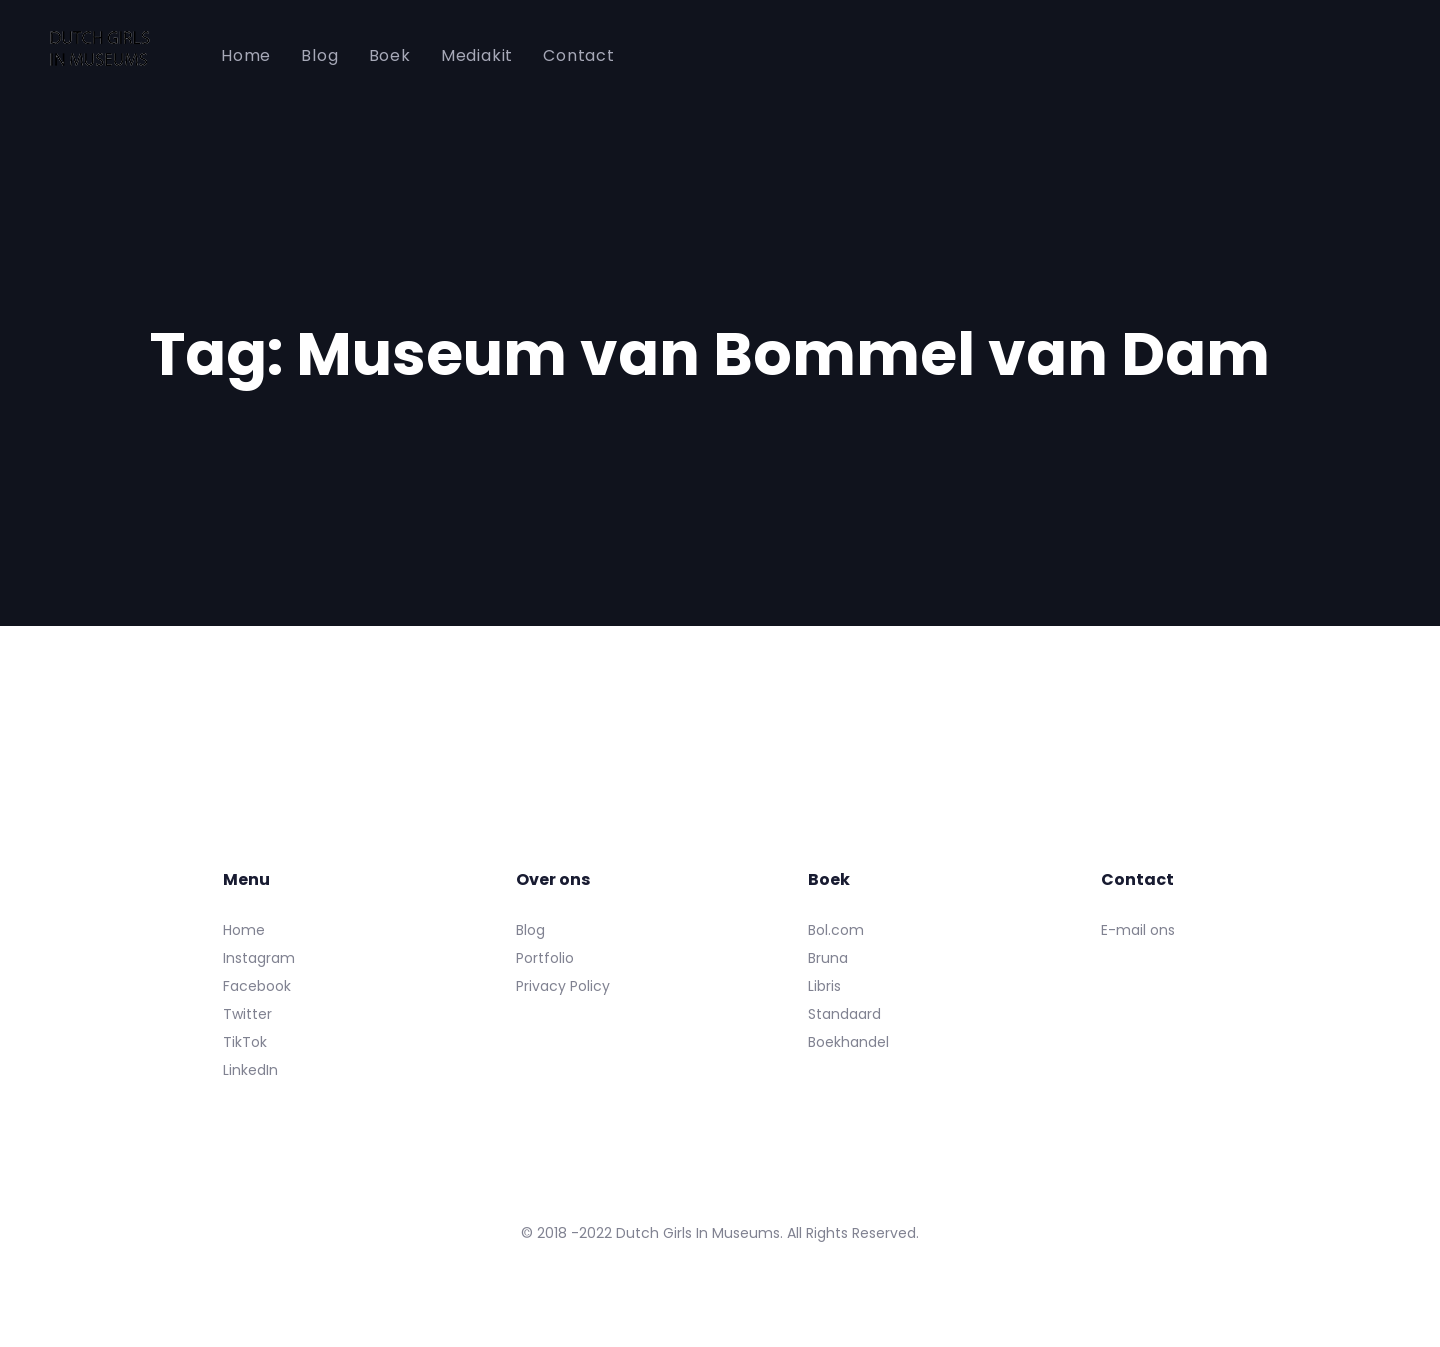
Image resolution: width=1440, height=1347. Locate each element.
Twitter (247, 1014)
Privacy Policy (563, 986)
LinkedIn (250, 1070)
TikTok (245, 1042)
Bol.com (836, 930)
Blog (530, 930)
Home (244, 930)
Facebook (257, 986)
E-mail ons (1138, 930)
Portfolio (545, 958)
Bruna (828, 958)
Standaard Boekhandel (848, 1028)
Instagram (259, 958)
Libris (824, 986)
